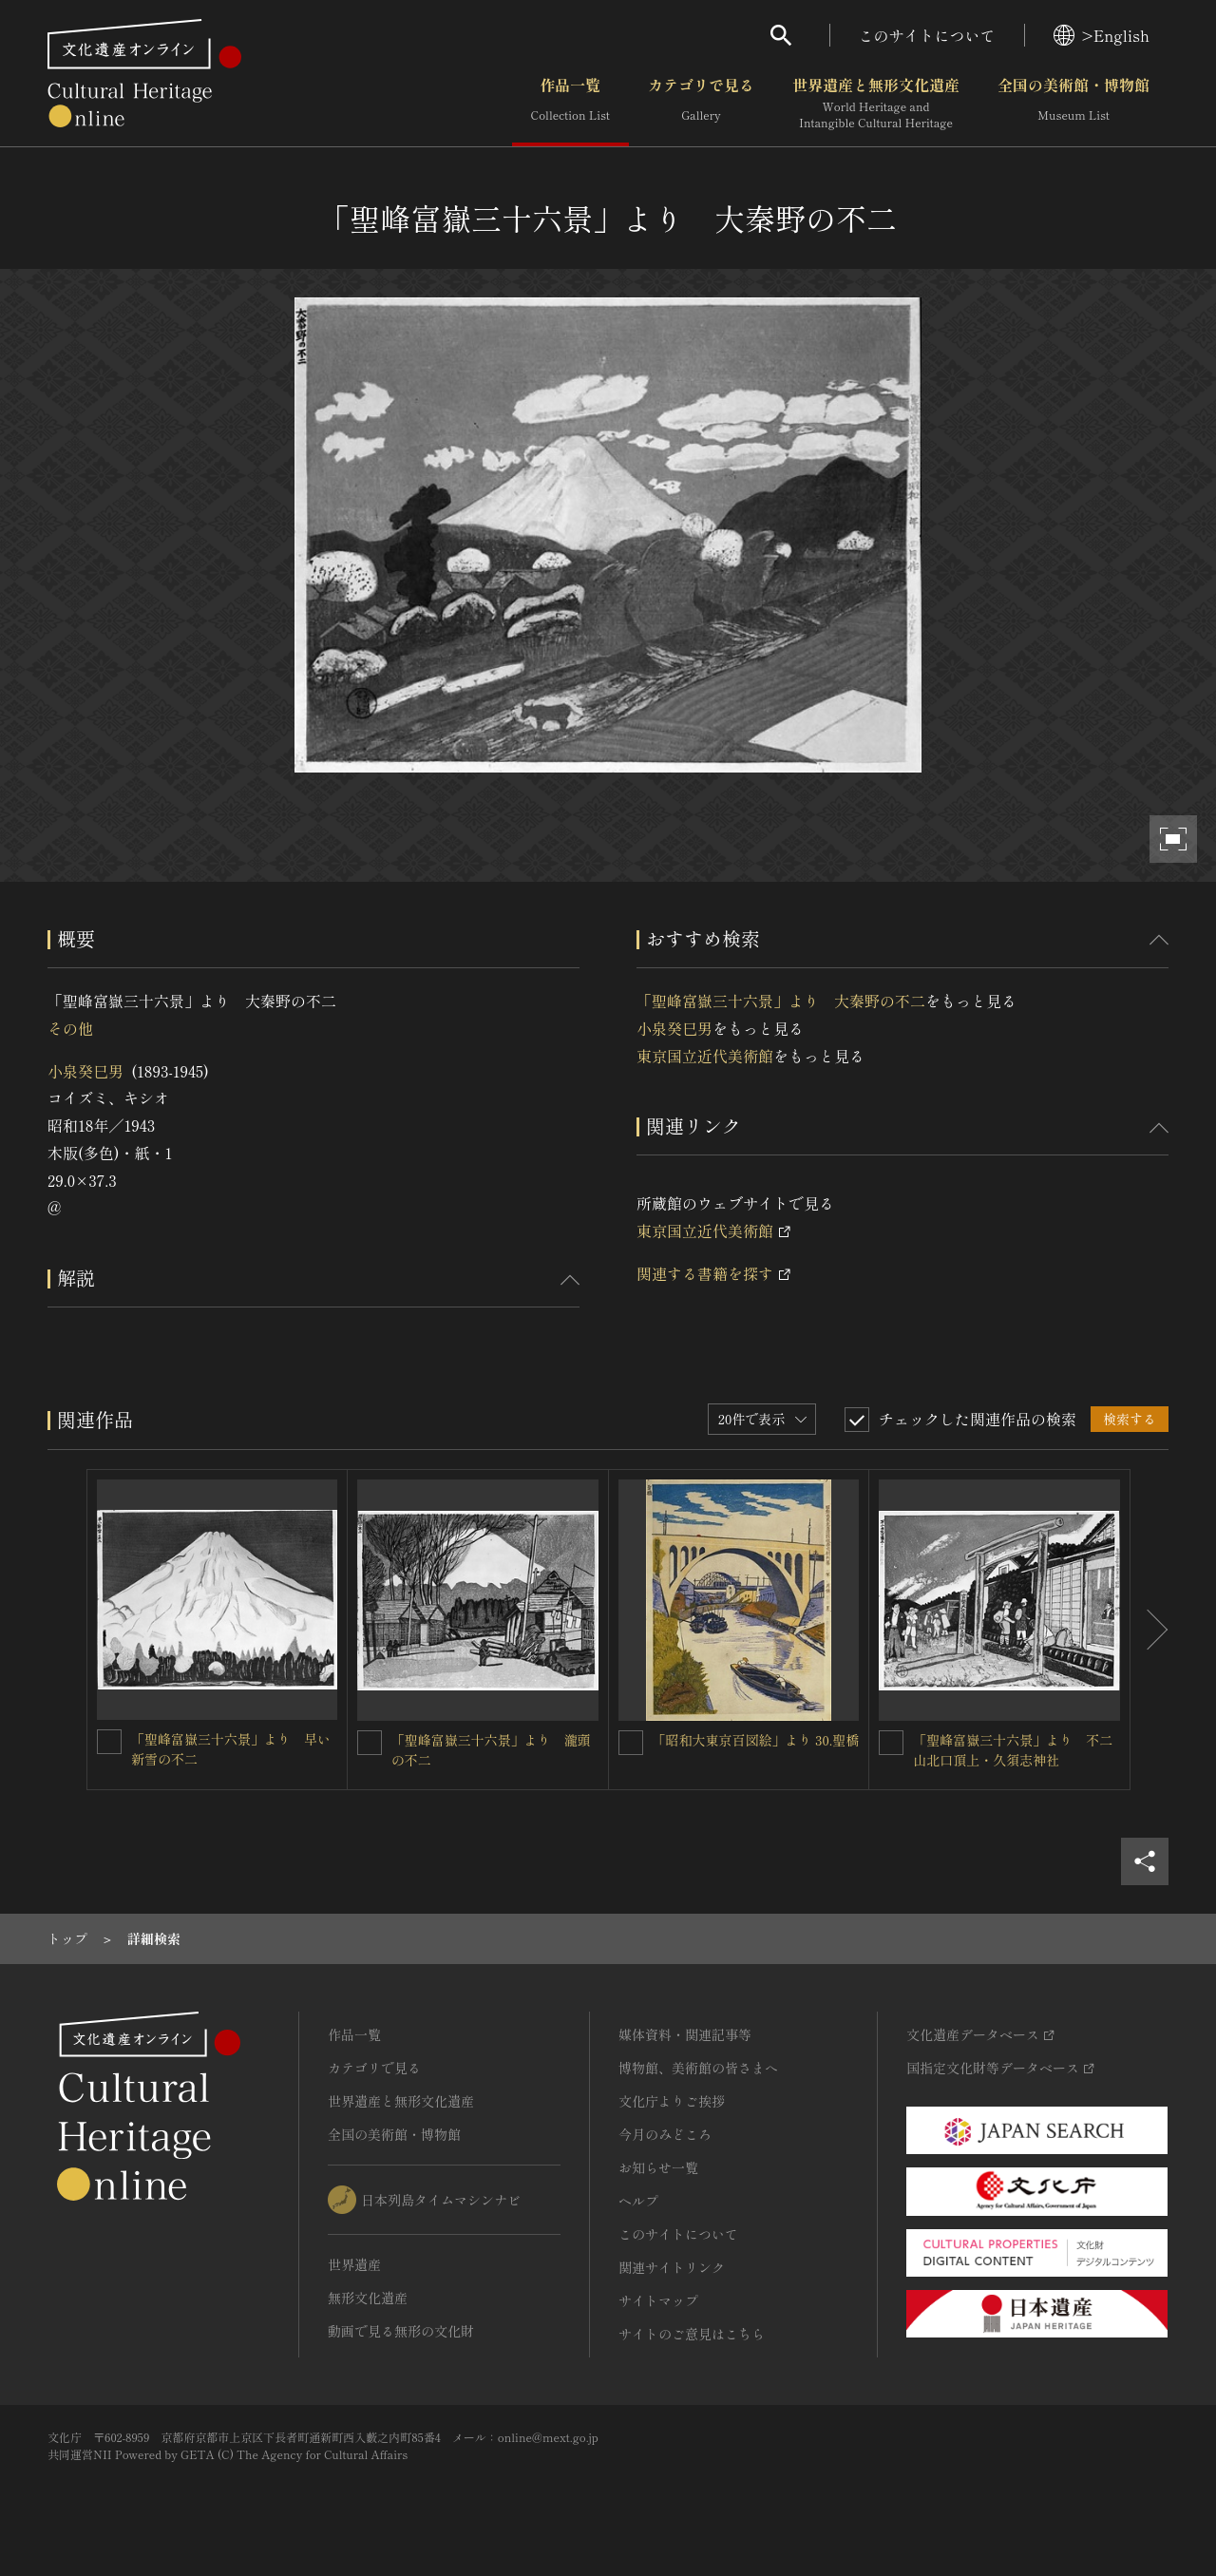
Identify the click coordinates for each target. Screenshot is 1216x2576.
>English (1102, 35)
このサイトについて (927, 35)
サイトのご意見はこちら (691, 2333)
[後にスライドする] (1149, 1629)
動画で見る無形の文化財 (401, 2330)
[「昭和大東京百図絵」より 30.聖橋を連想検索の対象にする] (630, 1742)
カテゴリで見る (701, 103)
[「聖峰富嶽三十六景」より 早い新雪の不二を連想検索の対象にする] (109, 1741)
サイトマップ (658, 2300)
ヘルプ (638, 2200)
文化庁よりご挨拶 (671, 2100)
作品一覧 (570, 103)
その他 (70, 1028)
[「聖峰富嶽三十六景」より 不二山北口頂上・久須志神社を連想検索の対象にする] (891, 1742)
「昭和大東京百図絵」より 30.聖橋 (756, 1739)
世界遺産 (354, 2264)
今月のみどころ (665, 2134)
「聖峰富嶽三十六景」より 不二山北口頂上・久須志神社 (1012, 1749)
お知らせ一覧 (658, 2167)
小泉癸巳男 (86, 1070)
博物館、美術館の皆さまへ (698, 2067)
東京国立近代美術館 (704, 1055)
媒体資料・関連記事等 (684, 2034)
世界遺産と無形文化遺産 (876, 103)
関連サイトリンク (671, 2267)
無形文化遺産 (368, 2297)
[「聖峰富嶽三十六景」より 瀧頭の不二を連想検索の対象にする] (369, 1742)
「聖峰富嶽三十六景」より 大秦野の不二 (780, 1000)
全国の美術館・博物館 (1074, 103)
